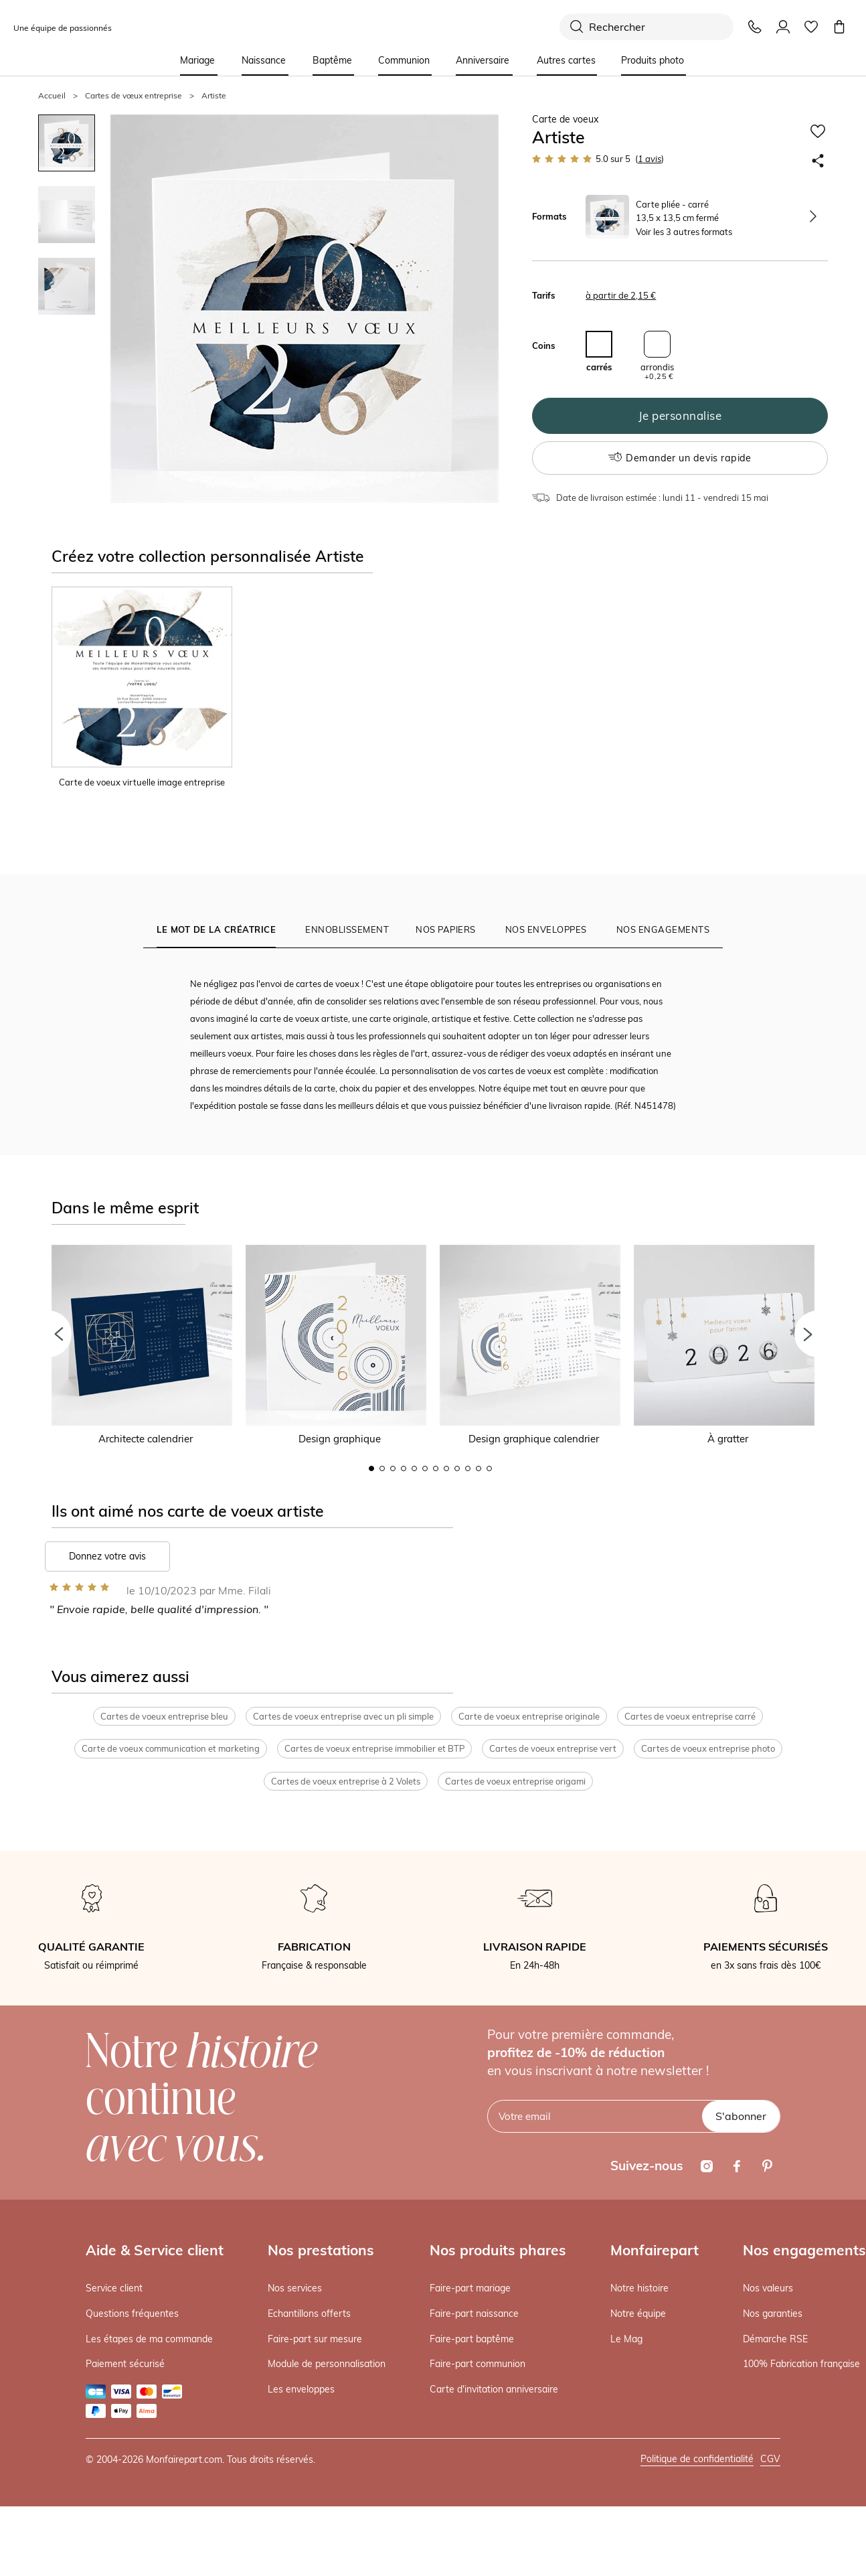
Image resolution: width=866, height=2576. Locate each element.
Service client (114, 2289)
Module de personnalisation (326, 2364)
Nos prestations (321, 2250)
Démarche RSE (775, 2339)
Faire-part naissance (474, 2314)
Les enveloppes (301, 2390)
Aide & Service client (155, 2250)
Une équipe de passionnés (62, 28)
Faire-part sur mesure (315, 2339)
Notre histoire (639, 2289)
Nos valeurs (768, 2289)
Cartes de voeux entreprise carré (690, 1716)
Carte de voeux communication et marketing (171, 1749)
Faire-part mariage (470, 2289)
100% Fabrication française (801, 2364)
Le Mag (626, 2339)
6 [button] (425, 1468)
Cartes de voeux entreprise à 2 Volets (345, 1781)
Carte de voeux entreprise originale (529, 1716)
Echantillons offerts (309, 2314)
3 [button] (393, 1468)
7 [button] (435, 1468)
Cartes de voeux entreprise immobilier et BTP (374, 1749)
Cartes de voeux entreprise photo (708, 1749)
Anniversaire (482, 60)
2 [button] (382, 1468)
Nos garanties (772, 2314)
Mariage (197, 60)
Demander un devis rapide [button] (680, 458)
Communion (404, 60)
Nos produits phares (498, 2250)
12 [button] (489, 1468)
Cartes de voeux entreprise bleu (164, 1716)
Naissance (264, 60)
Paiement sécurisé (125, 2364)
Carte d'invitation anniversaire (494, 2390)
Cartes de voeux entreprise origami (515, 1781)
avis (649, 158)
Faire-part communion (477, 2364)
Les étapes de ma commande (149, 2339)
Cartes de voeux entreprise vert (552, 1749)
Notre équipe (638, 2314)
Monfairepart (654, 2250)
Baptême (332, 60)
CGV (770, 2459)
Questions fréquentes (132, 2314)
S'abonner (740, 2116)
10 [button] (467, 1468)
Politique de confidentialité (697, 2459)
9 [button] (457, 1468)
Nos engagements (804, 2250)
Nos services (295, 2289)
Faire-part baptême (472, 2339)
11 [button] (478, 1468)
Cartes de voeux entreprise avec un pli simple (343, 1716)
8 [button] (446, 1468)
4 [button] (403, 1468)
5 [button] (414, 1468)
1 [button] (371, 1468)
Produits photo (652, 60)
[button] (48, 1333)
